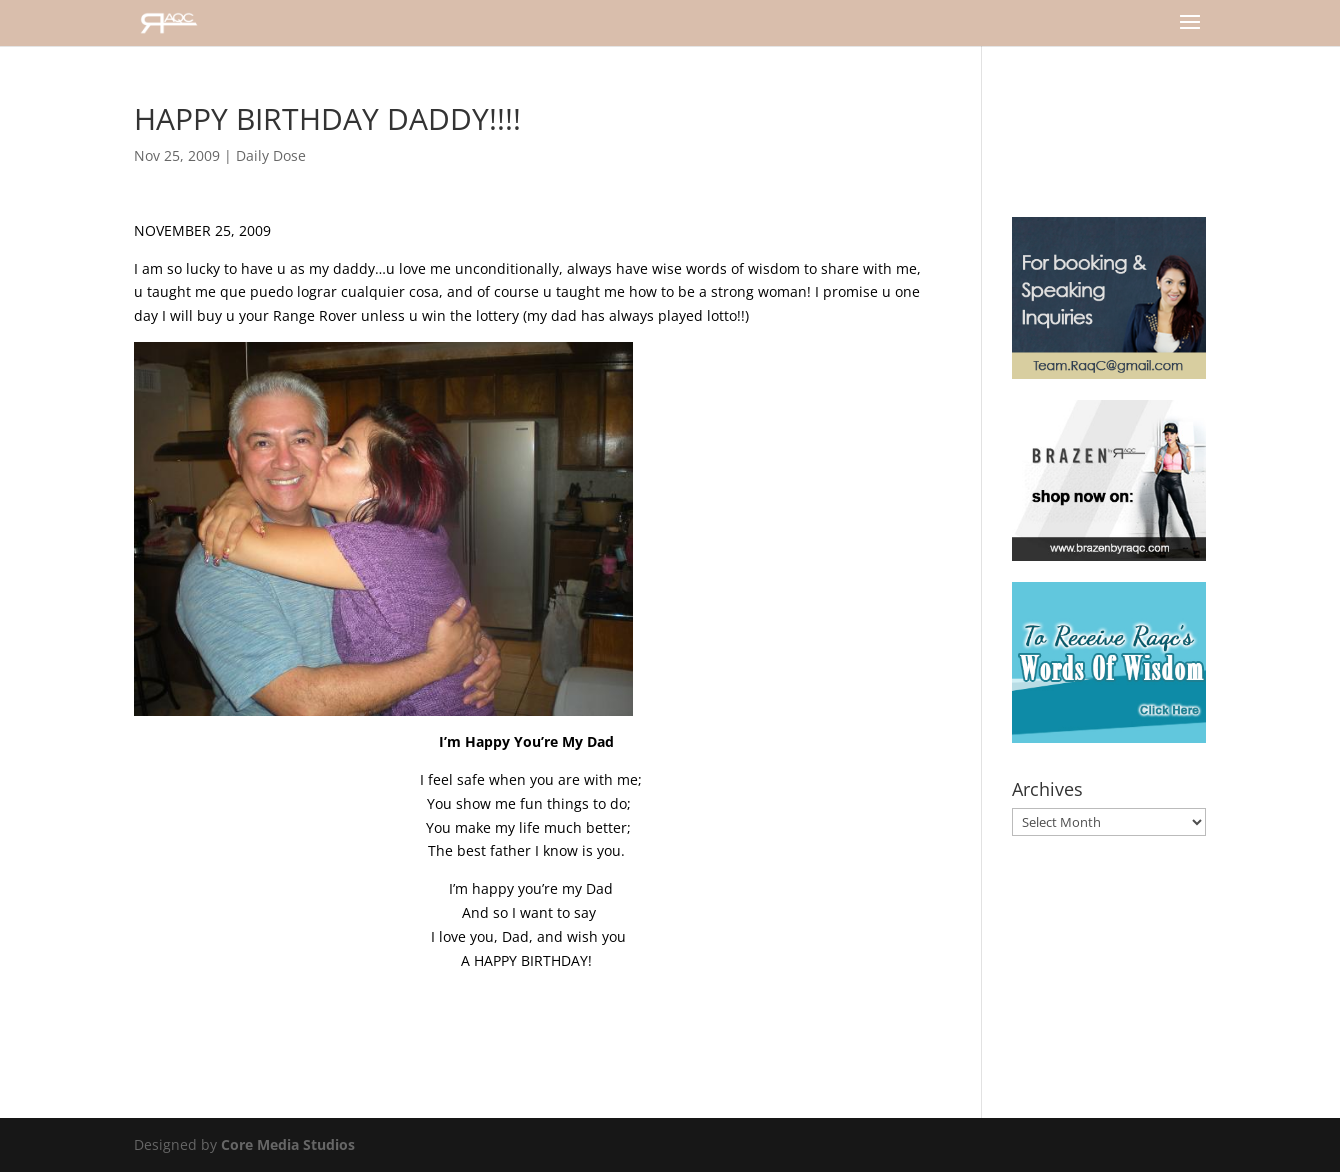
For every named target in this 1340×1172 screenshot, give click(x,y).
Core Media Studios (288, 1144)
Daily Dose (271, 155)
